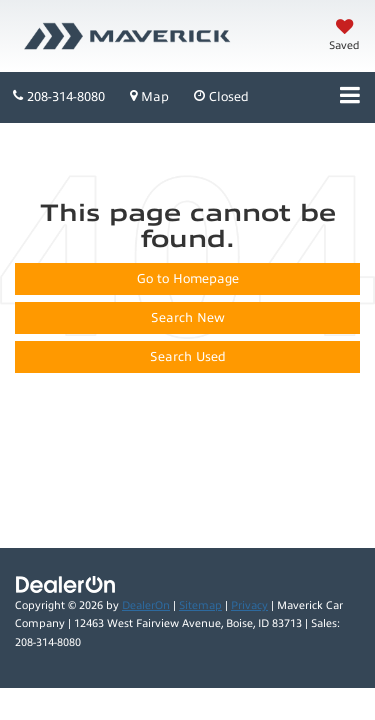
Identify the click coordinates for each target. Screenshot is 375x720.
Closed (221, 96)
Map (149, 96)
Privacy (249, 605)
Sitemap (200, 605)
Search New (188, 318)
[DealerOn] (66, 584)
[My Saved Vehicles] (344, 37)
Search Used (188, 357)
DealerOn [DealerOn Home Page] (146, 605)
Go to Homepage (188, 279)
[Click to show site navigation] (350, 97)
